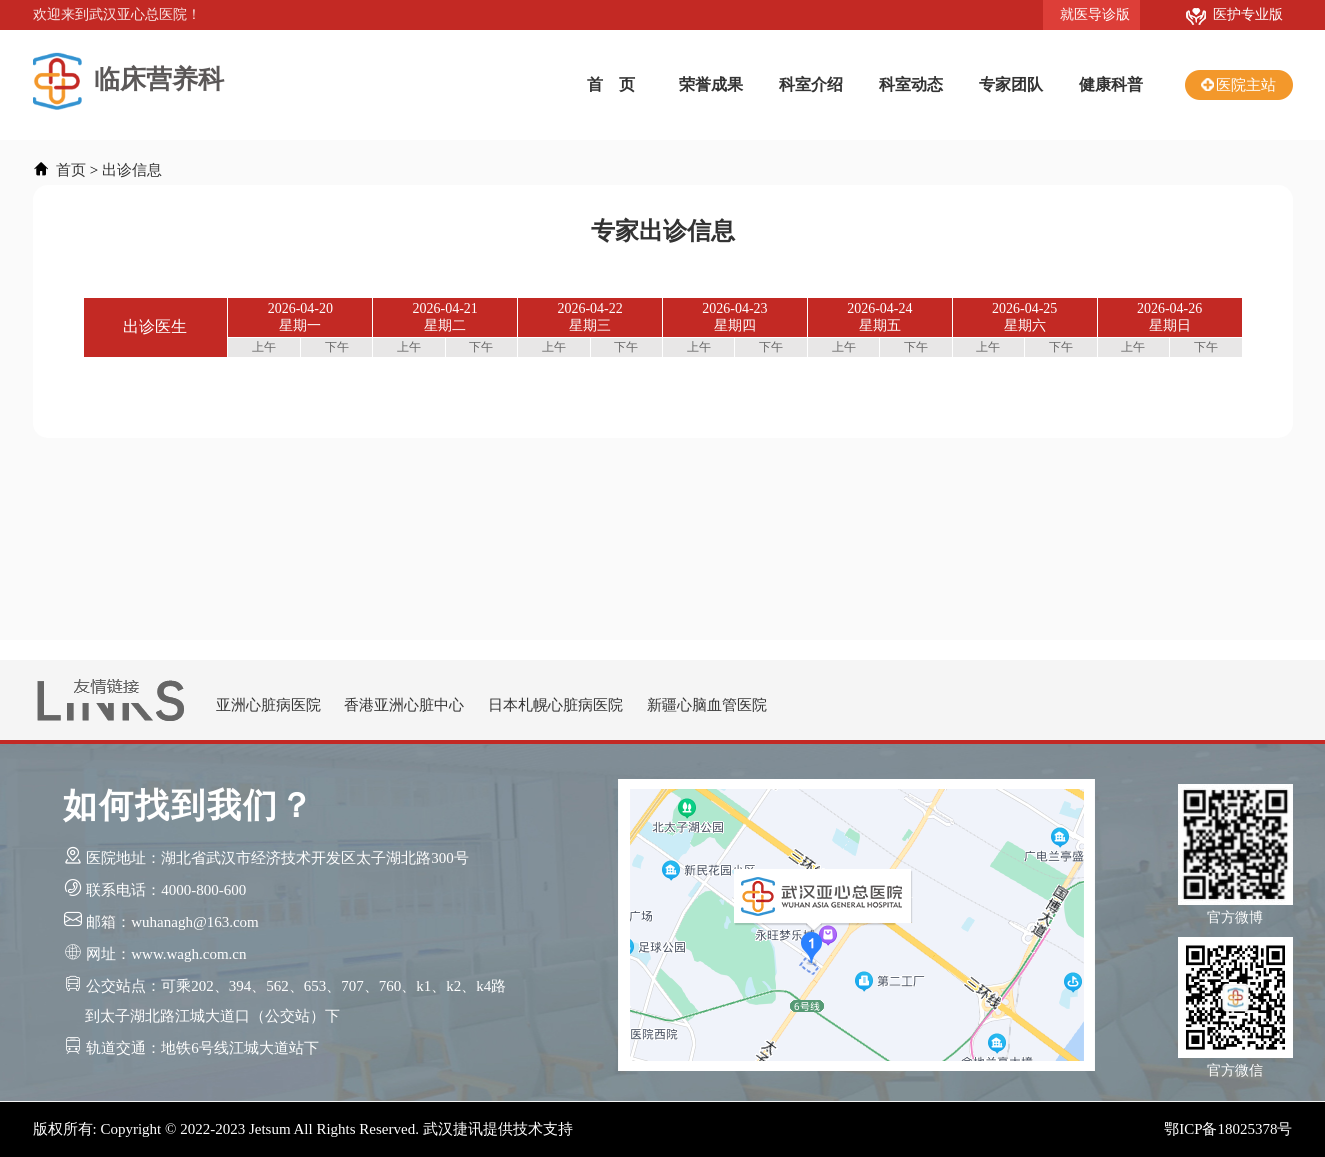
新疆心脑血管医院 (707, 705)
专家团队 (1011, 84)
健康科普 (1111, 84)
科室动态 (911, 84)
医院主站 (1246, 85)
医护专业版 (1234, 14)
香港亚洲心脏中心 (404, 705)
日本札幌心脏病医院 (555, 705)
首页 (71, 170)
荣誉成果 (711, 84)
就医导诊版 (1091, 14)
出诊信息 (132, 170)
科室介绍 (811, 84)
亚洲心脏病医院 (268, 705)
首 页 (611, 84)
